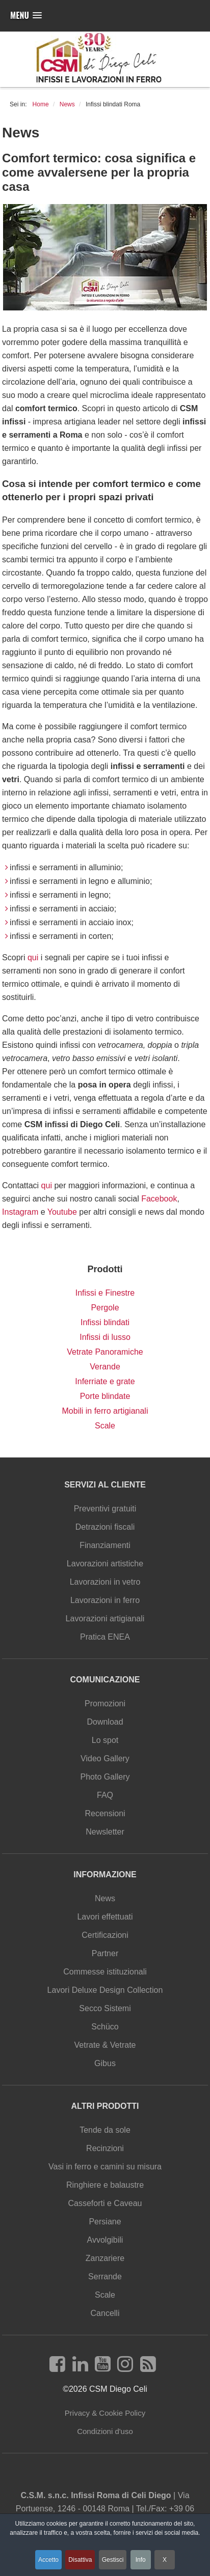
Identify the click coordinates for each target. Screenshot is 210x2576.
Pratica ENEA (105, 1637)
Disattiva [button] (80, 2559)
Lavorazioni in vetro (105, 1582)
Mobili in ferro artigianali (105, 1411)
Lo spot (105, 1740)
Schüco (104, 2026)
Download (105, 1722)
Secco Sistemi (104, 2008)
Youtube (62, 1212)
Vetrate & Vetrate (105, 2045)
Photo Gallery (105, 1776)
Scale (105, 1425)
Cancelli (105, 2313)
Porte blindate (105, 1396)
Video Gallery (105, 1758)
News (105, 1898)
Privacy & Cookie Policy (105, 2413)
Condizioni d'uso (105, 2431)
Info (141, 2559)
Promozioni (105, 1703)
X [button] (165, 2559)
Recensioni (105, 1813)
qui (34, 957)
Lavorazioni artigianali (105, 1618)
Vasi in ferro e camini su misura (105, 2166)
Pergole (105, 1307)
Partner (105, 1953)
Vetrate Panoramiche (105, 1352)
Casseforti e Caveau (105, 2203)
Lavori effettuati (105, 1916)
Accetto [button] (48, 2559)
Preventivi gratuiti (105, 1508)
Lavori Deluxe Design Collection (105, 1990)
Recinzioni (105, 2148)
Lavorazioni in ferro (105, 1600)
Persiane (105, 2221)
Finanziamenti (105, 1545)
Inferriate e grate (105, 1381)
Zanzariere (105, 2258)
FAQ (105, 1795)
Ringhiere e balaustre (105, 2185)
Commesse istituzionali (105, 1971)
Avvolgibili (105, 2240)
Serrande (105, 2276)
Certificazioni (105, 1935)
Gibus (105, 2063)
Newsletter (105, 1831)
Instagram (20, 1212)
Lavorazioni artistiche (105, 1563)
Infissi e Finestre (105, 1293)
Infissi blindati (105, 1322)
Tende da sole (105, 2130)
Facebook (159, 1198)
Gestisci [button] (113, 2559)
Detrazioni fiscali (105, 1527)
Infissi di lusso (105, 1337)
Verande (105, 1366)
